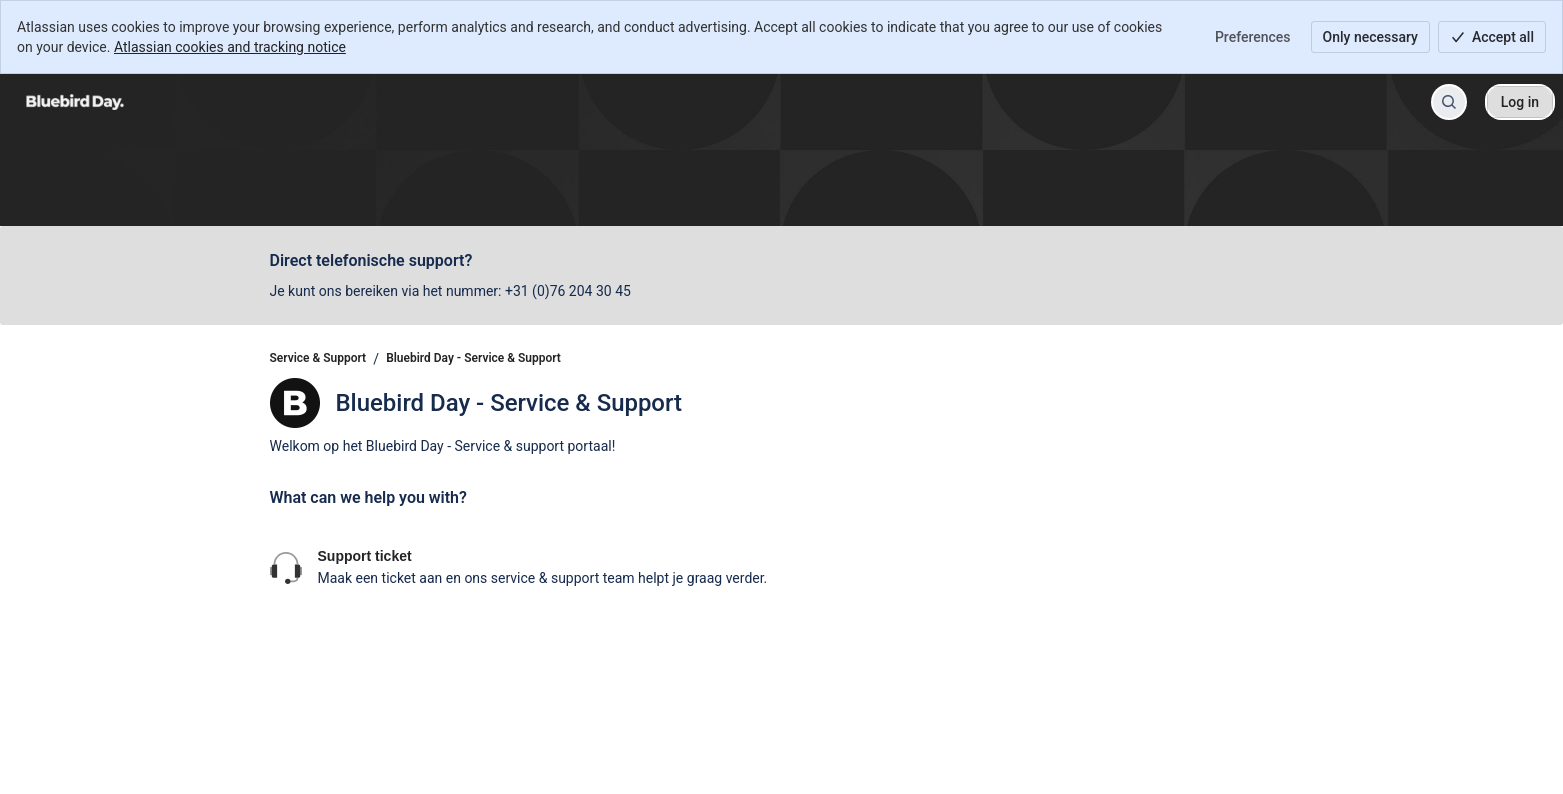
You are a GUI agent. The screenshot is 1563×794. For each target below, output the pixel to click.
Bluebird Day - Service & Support (473, 358)
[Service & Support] (75, 102)
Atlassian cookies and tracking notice (230, 47)
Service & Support (318, 358)
